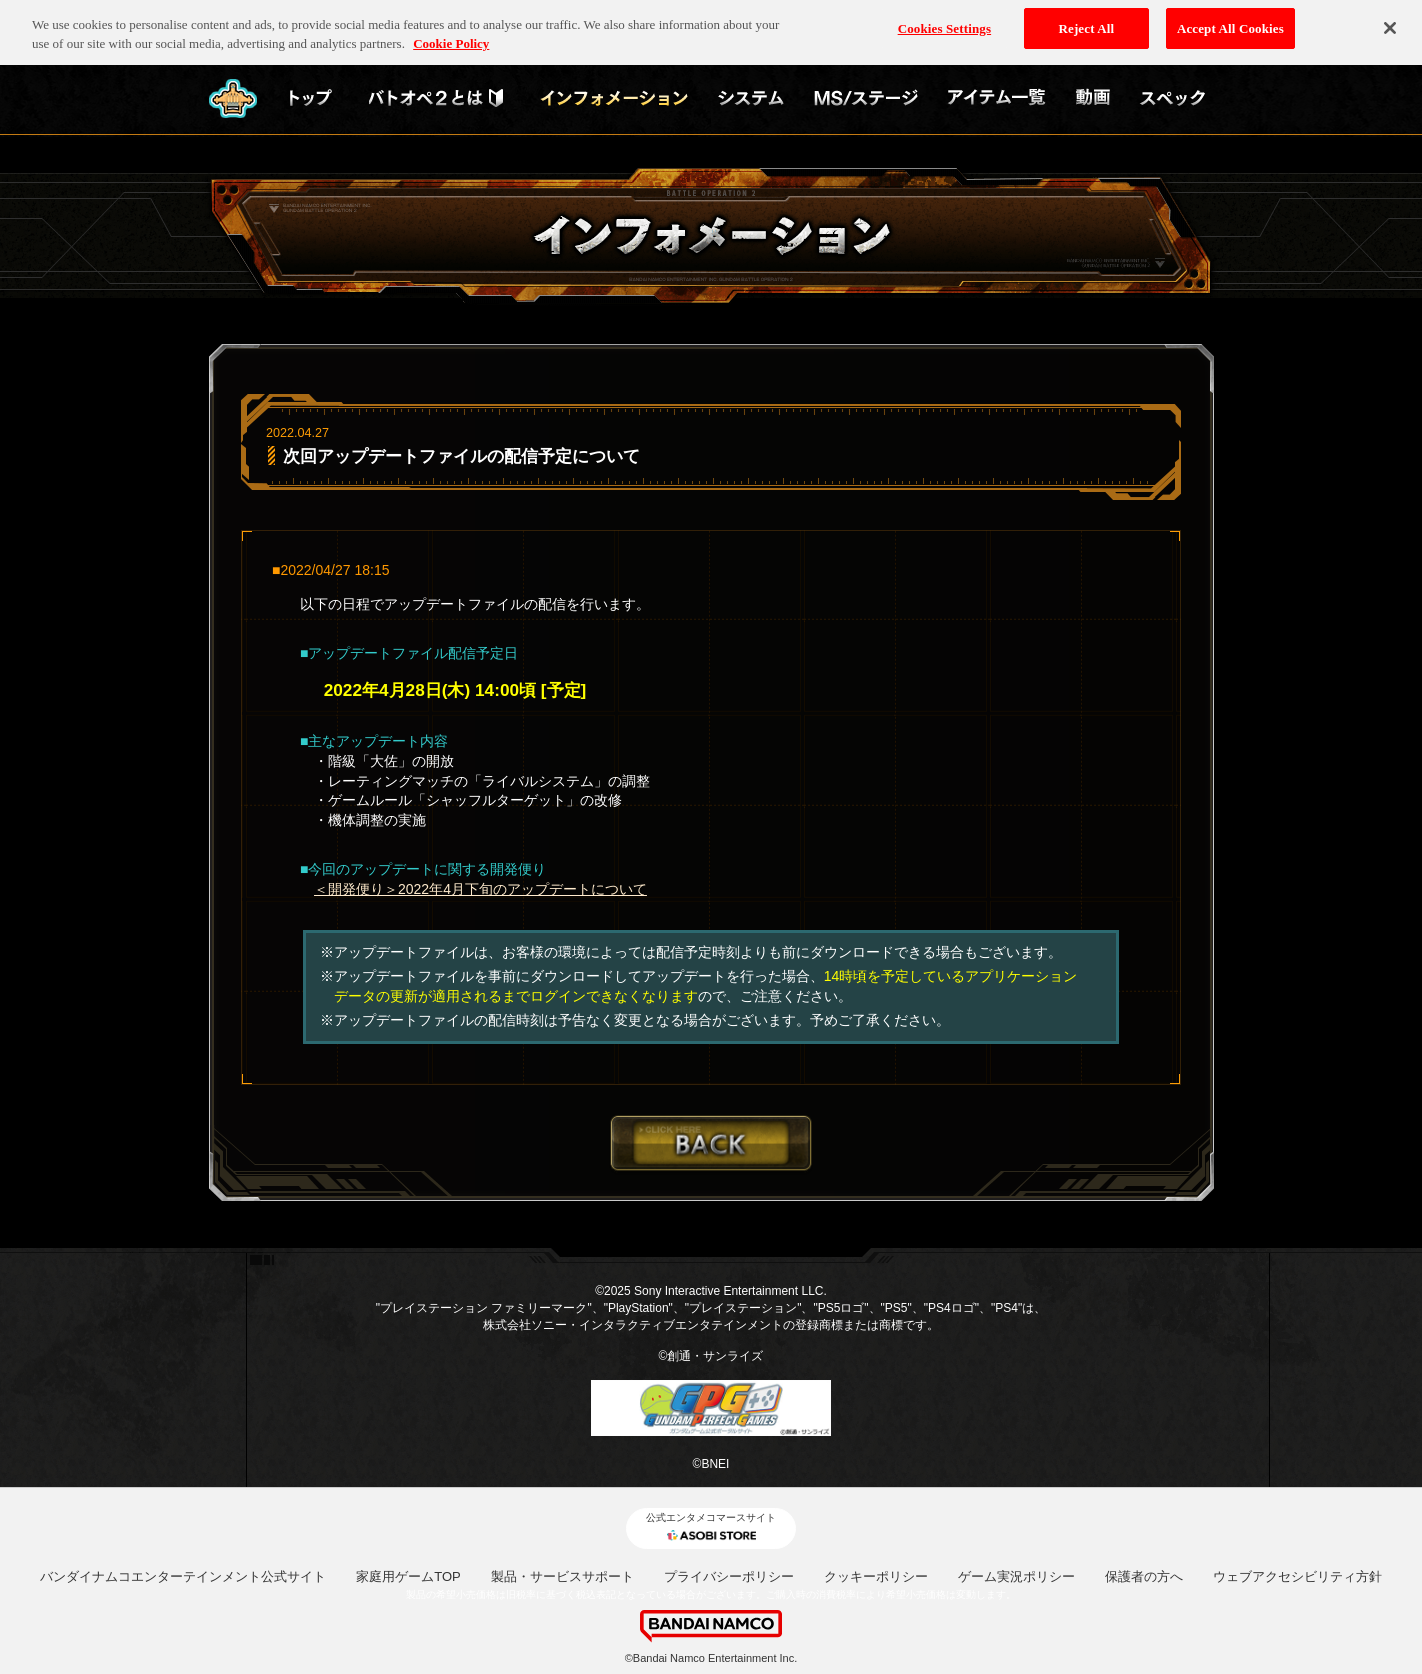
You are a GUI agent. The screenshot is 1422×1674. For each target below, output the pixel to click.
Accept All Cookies (1230, 21)
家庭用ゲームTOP (408, 1576)
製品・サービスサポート (562, 1576)
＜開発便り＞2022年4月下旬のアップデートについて (480, 889)
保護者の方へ (1144, 1576)
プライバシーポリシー (729, 1576)
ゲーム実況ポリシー (1016, 1576)
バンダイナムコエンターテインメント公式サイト (183, 1576)
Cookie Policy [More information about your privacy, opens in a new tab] (451, 37)
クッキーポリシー (876, 1576)
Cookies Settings (944, 21)
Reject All (1086, 21)
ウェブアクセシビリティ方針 (1297, 1576)
